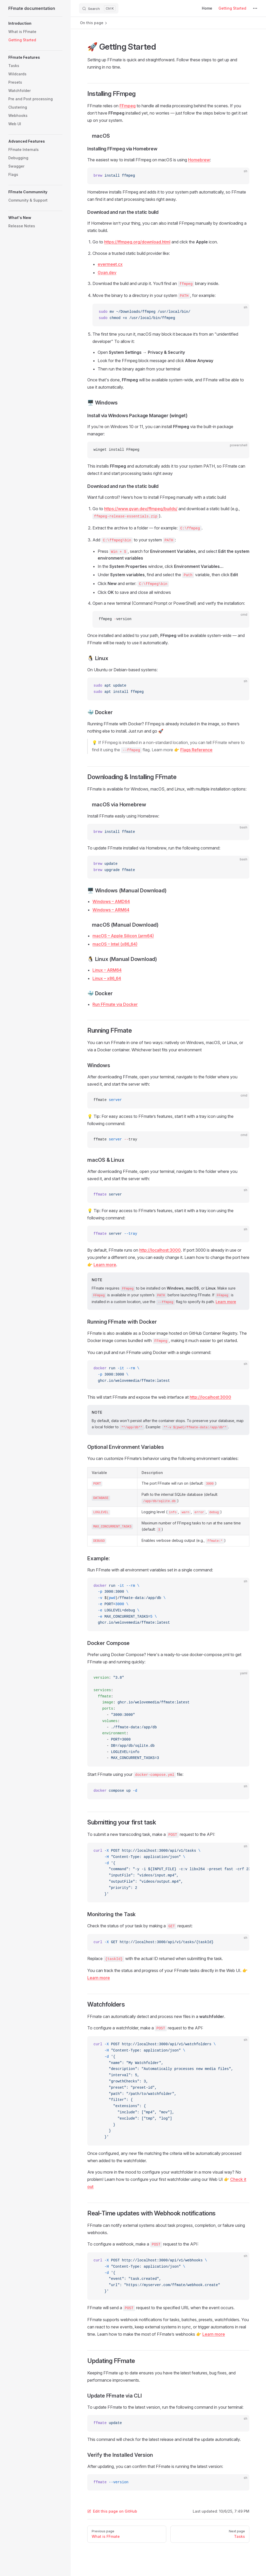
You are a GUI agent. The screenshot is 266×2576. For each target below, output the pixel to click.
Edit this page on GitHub (112, 2511)
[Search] (98, 8)
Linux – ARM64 (107, 970)
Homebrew (199, 159)
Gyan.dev (107, 272)
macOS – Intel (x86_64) (114, 944)
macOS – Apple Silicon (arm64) (123, 935)
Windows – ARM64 (110, 909)
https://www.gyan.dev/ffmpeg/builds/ (140, 508)
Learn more (105, 1264)
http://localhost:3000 (160, 1250)
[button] (35, 23)
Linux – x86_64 (106, 978)
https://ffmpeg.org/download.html (137, 241)
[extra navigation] (255, 8)
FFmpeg (127, 105)
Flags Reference (196, 749)
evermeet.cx (110, 264)
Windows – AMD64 (111, 901)
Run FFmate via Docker (115, 1004)
